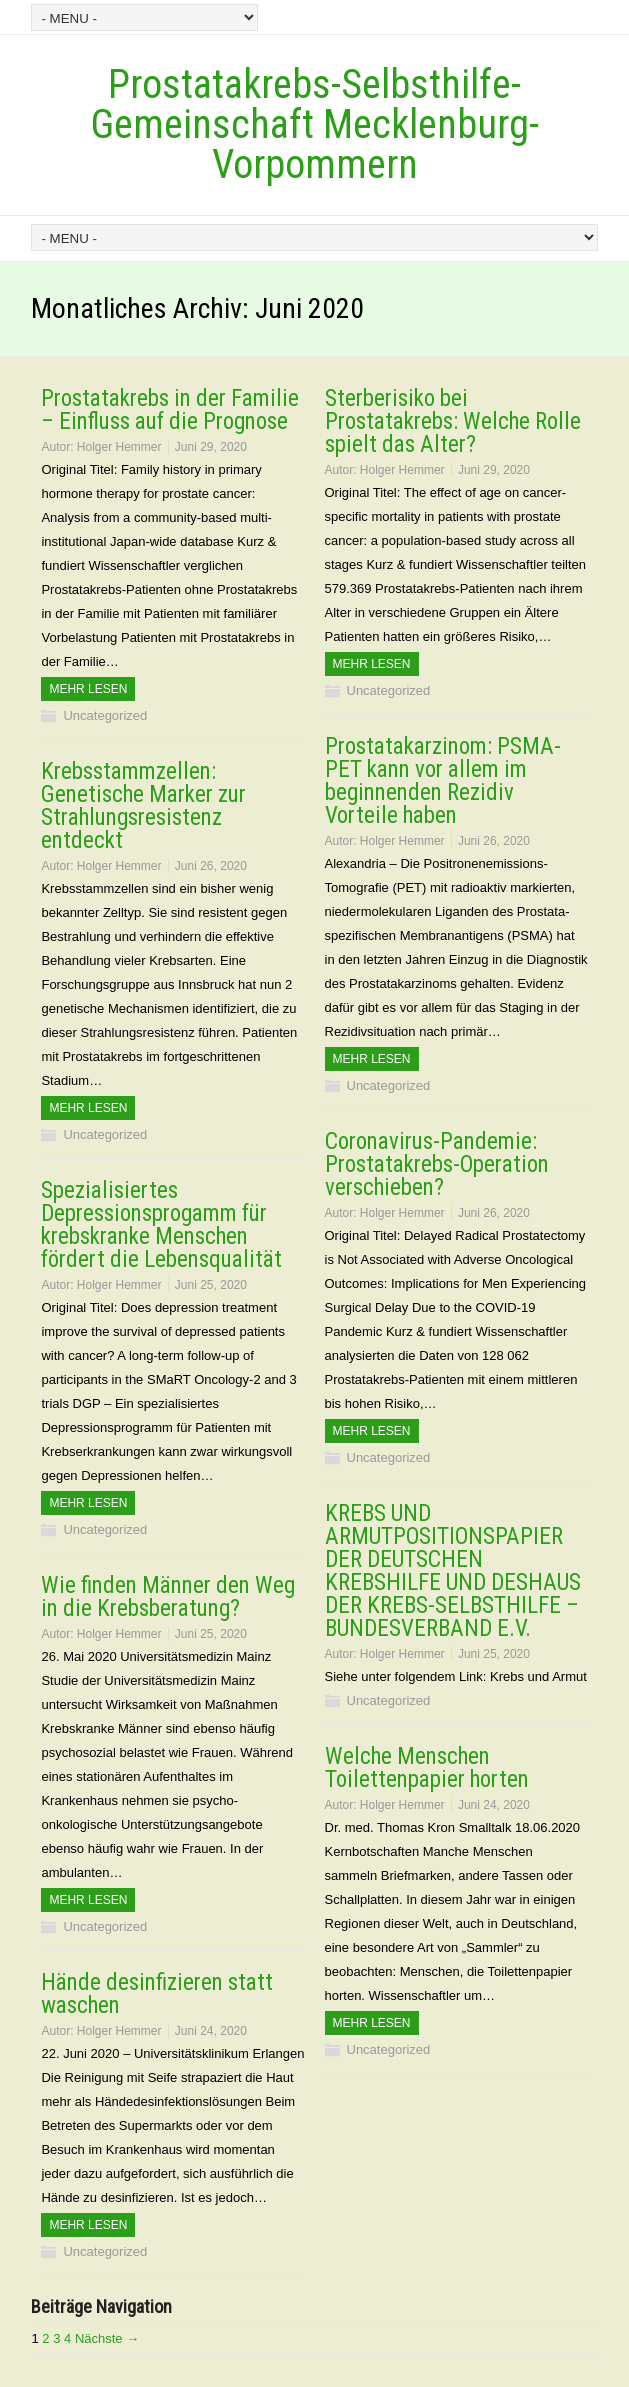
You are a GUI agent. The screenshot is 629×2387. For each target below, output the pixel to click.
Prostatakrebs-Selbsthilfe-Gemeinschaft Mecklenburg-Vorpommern (315, 124)
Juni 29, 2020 (211, 447)
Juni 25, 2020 (211, 1285)
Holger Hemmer (119, 447)
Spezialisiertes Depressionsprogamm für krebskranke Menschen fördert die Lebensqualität (161, 1225)
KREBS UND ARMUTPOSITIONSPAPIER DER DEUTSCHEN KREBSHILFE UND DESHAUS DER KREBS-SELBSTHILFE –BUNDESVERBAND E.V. (453, 1571)
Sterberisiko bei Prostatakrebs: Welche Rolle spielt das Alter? (453, 421)
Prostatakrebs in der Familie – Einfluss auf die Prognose (170, 410)
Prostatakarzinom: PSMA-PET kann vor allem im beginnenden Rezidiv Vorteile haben (443, 781)
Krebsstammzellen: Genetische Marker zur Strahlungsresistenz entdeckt (143, 806)
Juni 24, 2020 (494, 1805)
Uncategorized (105, 715)
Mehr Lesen (88, 689)
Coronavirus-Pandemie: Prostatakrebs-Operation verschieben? (437, 1164)
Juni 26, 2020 (494, 841)
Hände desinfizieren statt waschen (157, 1994)
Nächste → (107, 2338)
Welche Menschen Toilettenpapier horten (427, 1768)
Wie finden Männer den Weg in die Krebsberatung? (168, 1597)
